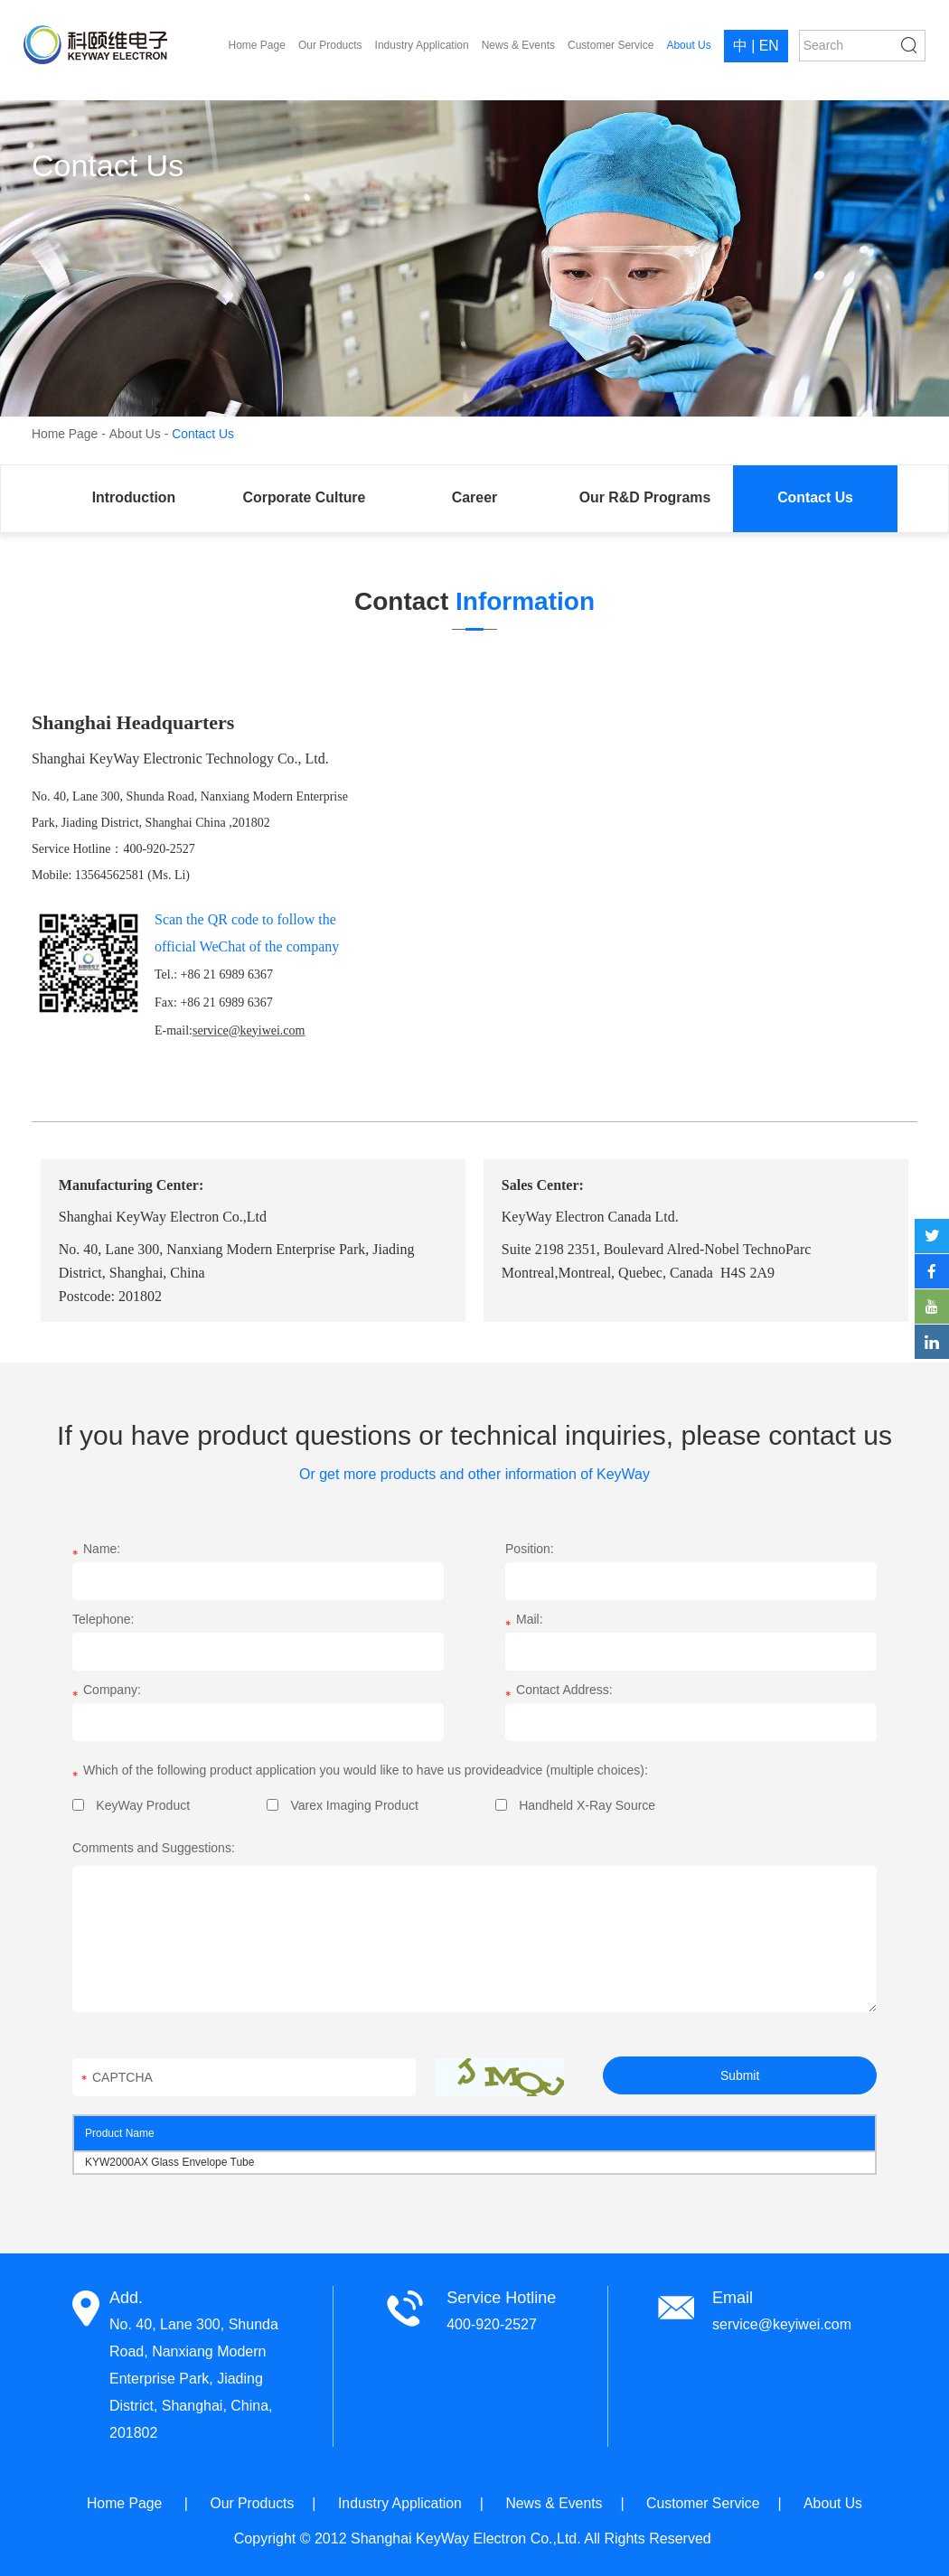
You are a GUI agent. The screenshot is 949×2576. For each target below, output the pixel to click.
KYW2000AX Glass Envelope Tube (169, 2162)
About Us (688, 45)
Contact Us (204, 433)
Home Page (256, 45)
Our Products (330, 45)
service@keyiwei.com (781, 2324)
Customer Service (610, 45)
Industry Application (421, 45)
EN (769, 46)
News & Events (517, 45)
